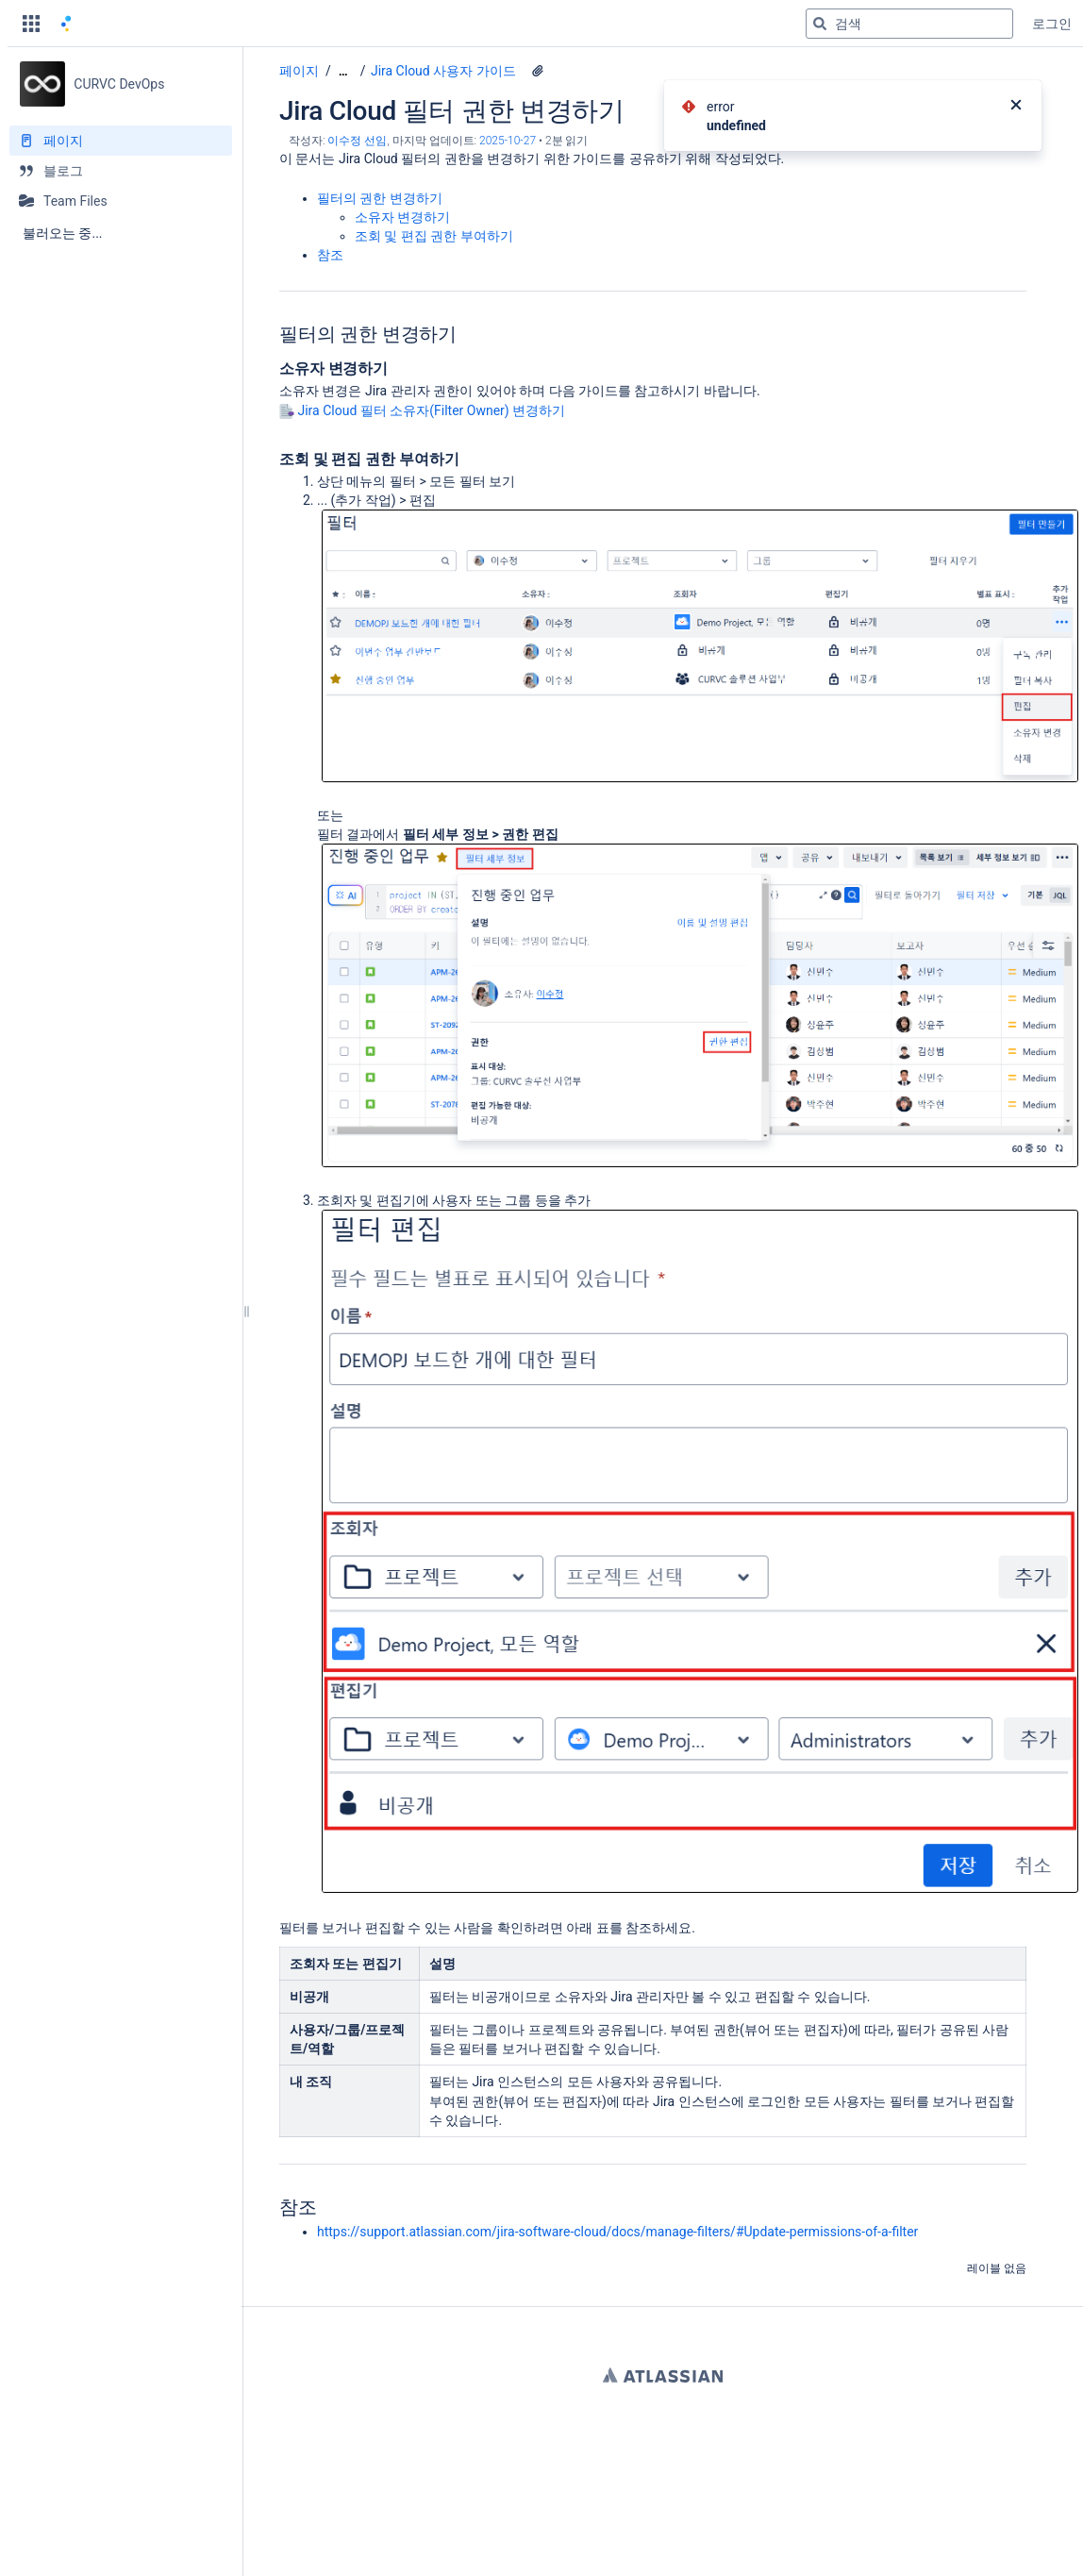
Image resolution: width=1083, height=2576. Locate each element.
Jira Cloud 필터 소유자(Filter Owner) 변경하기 (431, 410)
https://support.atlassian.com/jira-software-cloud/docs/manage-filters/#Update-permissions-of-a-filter (617, 2231)
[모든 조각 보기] (343, 71)
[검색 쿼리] (909, 23)
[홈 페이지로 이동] (66, 23)
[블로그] (120, 171)
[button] (31, 23)
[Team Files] (120, 201)
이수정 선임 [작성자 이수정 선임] (357, 140)
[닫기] (1016, 106)
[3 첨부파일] (537, 70)
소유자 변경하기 (402, 217)
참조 (330, 254)
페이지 (299, 70)
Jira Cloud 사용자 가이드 (443, 70)
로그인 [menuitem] (1052, 23)
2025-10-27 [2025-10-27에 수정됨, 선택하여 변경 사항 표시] (507, 140)
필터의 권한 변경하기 (379, 198)
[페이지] (120, 140)
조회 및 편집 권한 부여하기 (434, 235)
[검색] (819, 23)
